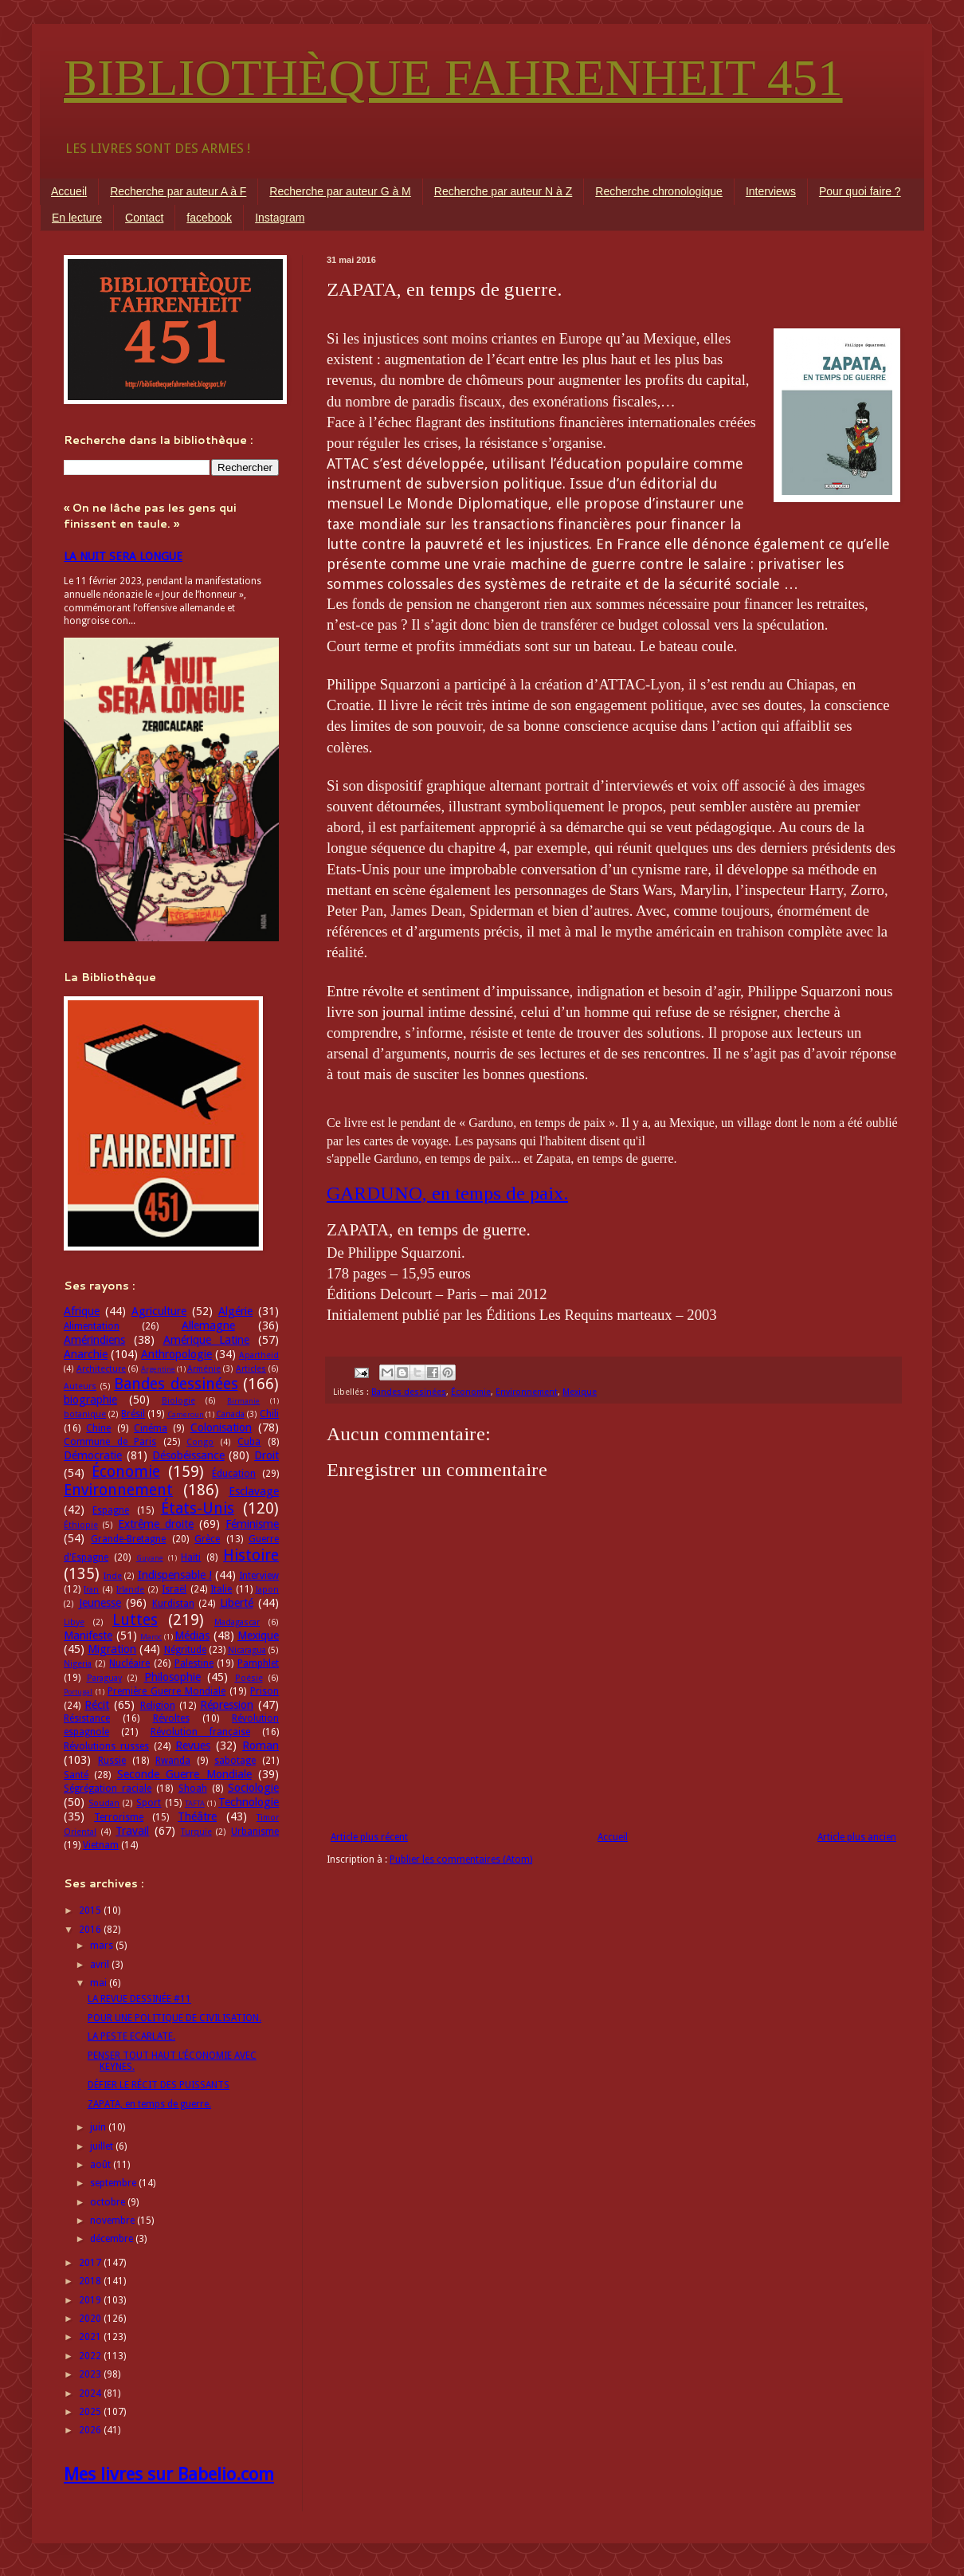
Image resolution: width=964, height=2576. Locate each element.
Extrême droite (156, 1524)
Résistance (87, 1718)
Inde (113, 1576)
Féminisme (252, 1524)
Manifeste (88, 1635)
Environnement (527, 1392)
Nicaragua (247, 1650)
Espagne (110, 1510)
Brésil (133, 1414)
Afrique (82, 1311)
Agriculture (158, 1311)
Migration (112, 1649)
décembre (112, 2238)
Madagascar (237, 1622)
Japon (267, 1589)
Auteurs (80, 1386)
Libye (74, 1622)
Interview (259, 1575)
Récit (96, 1704)
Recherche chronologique (659, 191)
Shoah (192, 1788)
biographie (90, 1399)
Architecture (101, 1369)
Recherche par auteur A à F (178, 191)
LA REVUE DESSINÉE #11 (139, 1999)
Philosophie (172, 1677)
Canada (230, 1414)
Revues (192, 1745)
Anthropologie (176, 1354)
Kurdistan (173, 1603)
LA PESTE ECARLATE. (131, 2036)
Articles (251, 1369)
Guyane (149, 1557)
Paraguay (104, 1678)
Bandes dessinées (408, 1392)
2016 (91, 1929)
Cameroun (185, 1414)
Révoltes (171, 1718)
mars (103, 1945)
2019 (91, 2300)
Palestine (194, 1663)
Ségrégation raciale (107, 1788)
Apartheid (259, 1355)
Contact (144, 217)
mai (99, 1983)
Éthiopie (81, 1525)
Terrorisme (118, 1817)
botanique (85, 1414)
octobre (108, 2202)
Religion (157, 1705)
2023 (91, 2374)
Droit (266, 1455)
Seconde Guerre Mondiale (184, 1774)
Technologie (248, 1802)
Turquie (196, 1832)
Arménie (204, 1369)
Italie (221, 1589)
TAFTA (195, 1803)
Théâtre (197, 1816)
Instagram (279, 217)
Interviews (771, 191)
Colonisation (221, 1427)
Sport (148, 1802)
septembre (114, 2183)
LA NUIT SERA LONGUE (123, 556)
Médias (192, 1635)
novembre (113, 2220)
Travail (132, 1830)
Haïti (191, 1557)
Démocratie (93, 1455)
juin (99, 2127)
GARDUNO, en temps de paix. (447, 1193)
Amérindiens (94, 1339)
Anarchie (86, 1354)
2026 (91, 2430)
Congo (200, 1442)
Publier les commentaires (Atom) (461, 1859)
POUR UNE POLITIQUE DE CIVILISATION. (174, 2018)
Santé (76, 1775)
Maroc (151, 1636)
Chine (98, 1428)
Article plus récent (369, 1837)
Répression (226, 1704)
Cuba (249, 1441)
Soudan (104, 1803)
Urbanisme (255, 1831)
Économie (471, 1392)
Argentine (158, 1369)
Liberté (236, 1602)
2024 (91, 2393)
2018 (91, 2281)
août (101, 2164)
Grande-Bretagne (128, 1539)
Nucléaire (129, 1663)
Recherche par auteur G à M (339, 191)
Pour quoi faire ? (860, 191)
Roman (260, 1745)
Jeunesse (100, 1602)
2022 (91, 2356)
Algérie (235, 1311)
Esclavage (254, 1491)
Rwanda (172, 1760)
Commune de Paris (110, 1441)
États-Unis (197, 1508)
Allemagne (208, 1325)
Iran (91, 1589)
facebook (209, 217)
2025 (91, 2411)
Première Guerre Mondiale (166, 1691)
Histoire (251, 1555)
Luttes (135, 1620)
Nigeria (78, 1664)
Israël (174, 1589)
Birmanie (243, 1400)
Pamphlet (258, 1663)
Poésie (249, 1678)
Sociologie (253, 1787)
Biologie (178, 1401)
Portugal (78, 1691)
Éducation (234, 1473)
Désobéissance (188, 1455)
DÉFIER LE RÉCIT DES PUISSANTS (158, 2085)
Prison (264, 1691)
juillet (103, 2146)
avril (101, 1964)
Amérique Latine (206, 1339)
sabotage (235, 1760)
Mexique (579, 1392)
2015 (91, 1910)
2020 (91, 2318)
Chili (269, 1414)
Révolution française (200, 1732)
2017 (91, 2262)
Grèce (207, 1539)
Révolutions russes (106, 1746)
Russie (112, 1760)
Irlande (130, 1589)
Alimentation (92, 1326)
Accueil (69, 191)
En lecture (77, 217)
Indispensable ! (175, 1575)
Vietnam (101, 1845)
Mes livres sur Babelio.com (169, 2474)
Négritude (185, 1649)
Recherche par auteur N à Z (503, 191)
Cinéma (150, 1428)
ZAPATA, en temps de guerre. (149, 2104)
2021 (91, 2336)
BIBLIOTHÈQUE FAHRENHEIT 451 (453, 78)
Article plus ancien (856, 1837)
